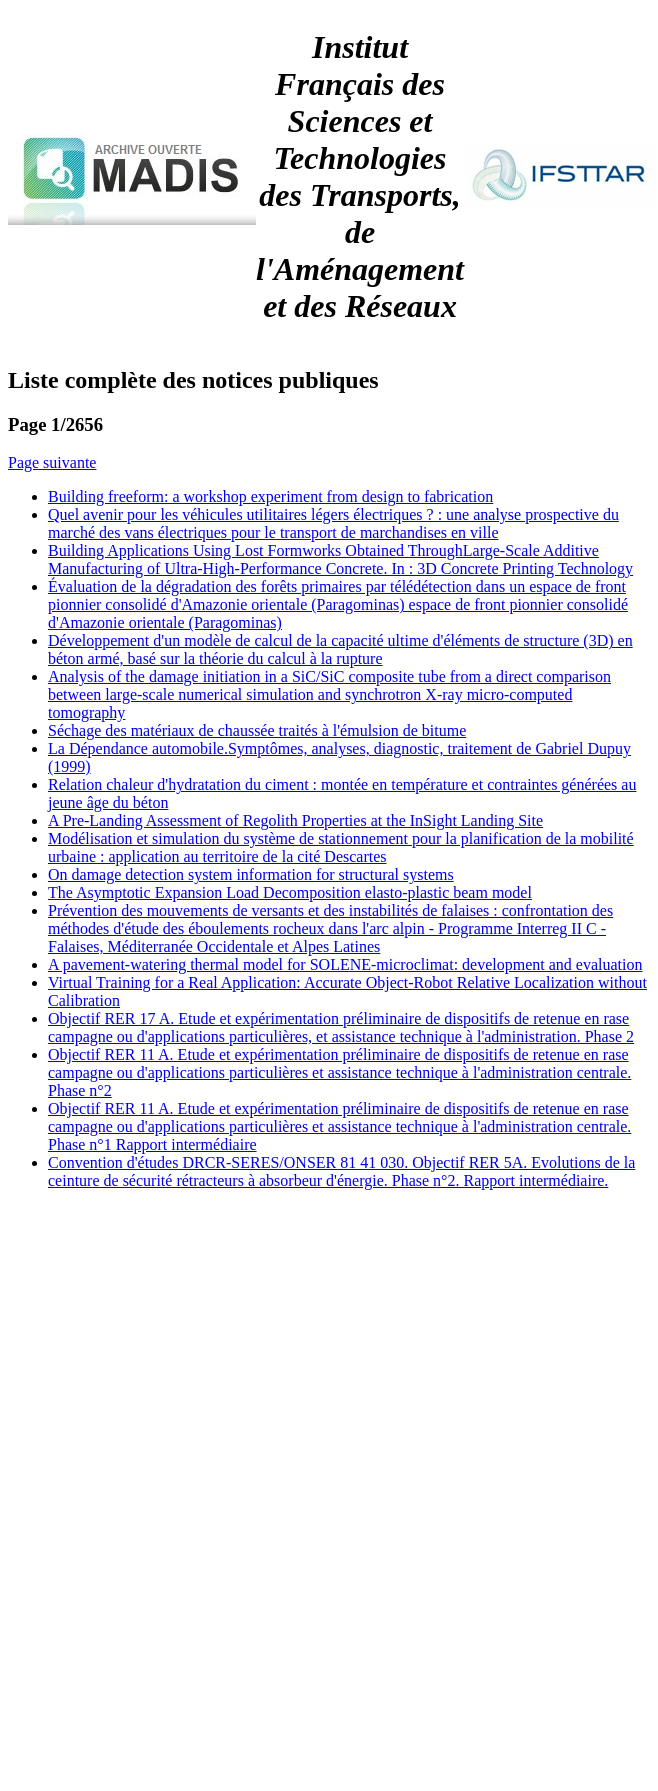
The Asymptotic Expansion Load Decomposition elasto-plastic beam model (290, 892)
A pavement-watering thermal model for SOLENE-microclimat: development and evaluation (345, 964)
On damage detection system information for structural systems (251, 874)
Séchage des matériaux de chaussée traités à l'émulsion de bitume (257, 730)
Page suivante (52, 462)
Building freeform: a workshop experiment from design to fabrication (270, 496)
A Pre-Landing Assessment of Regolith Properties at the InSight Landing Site (295, 820)
